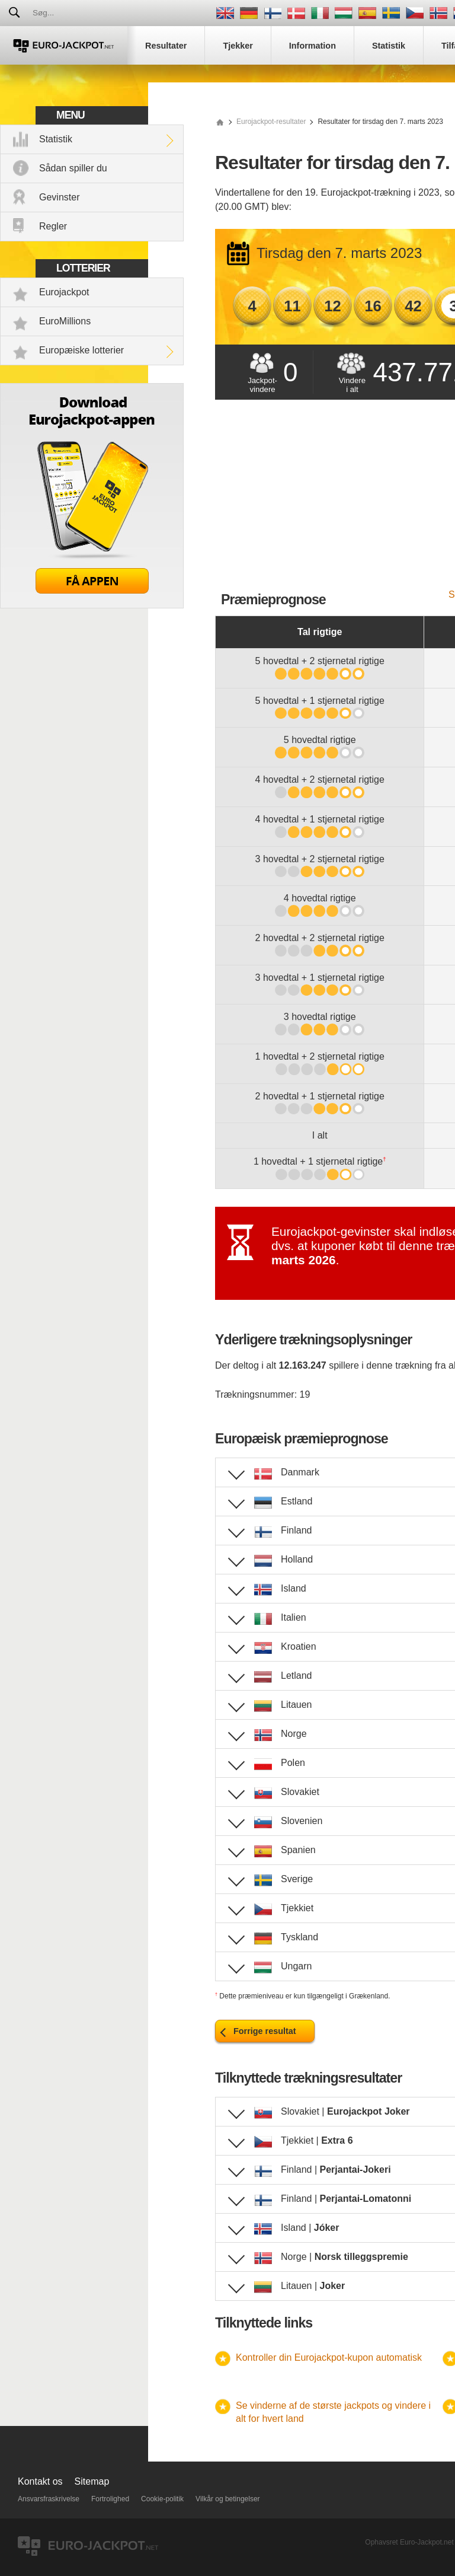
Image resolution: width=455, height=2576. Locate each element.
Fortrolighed (110, 2499)
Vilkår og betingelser (228, 2499)
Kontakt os (40, 2481)
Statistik (55, 139)
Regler (53, 226)
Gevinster (59, 197)
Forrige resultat (264, 2031)
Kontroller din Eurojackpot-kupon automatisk (329, 2357)
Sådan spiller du (73, 168)
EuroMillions (65, 321)
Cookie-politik (162, 2499)
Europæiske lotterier (81, 350)
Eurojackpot (64, 292)
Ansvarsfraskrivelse (48, 2499)
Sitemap (92, 2481)
